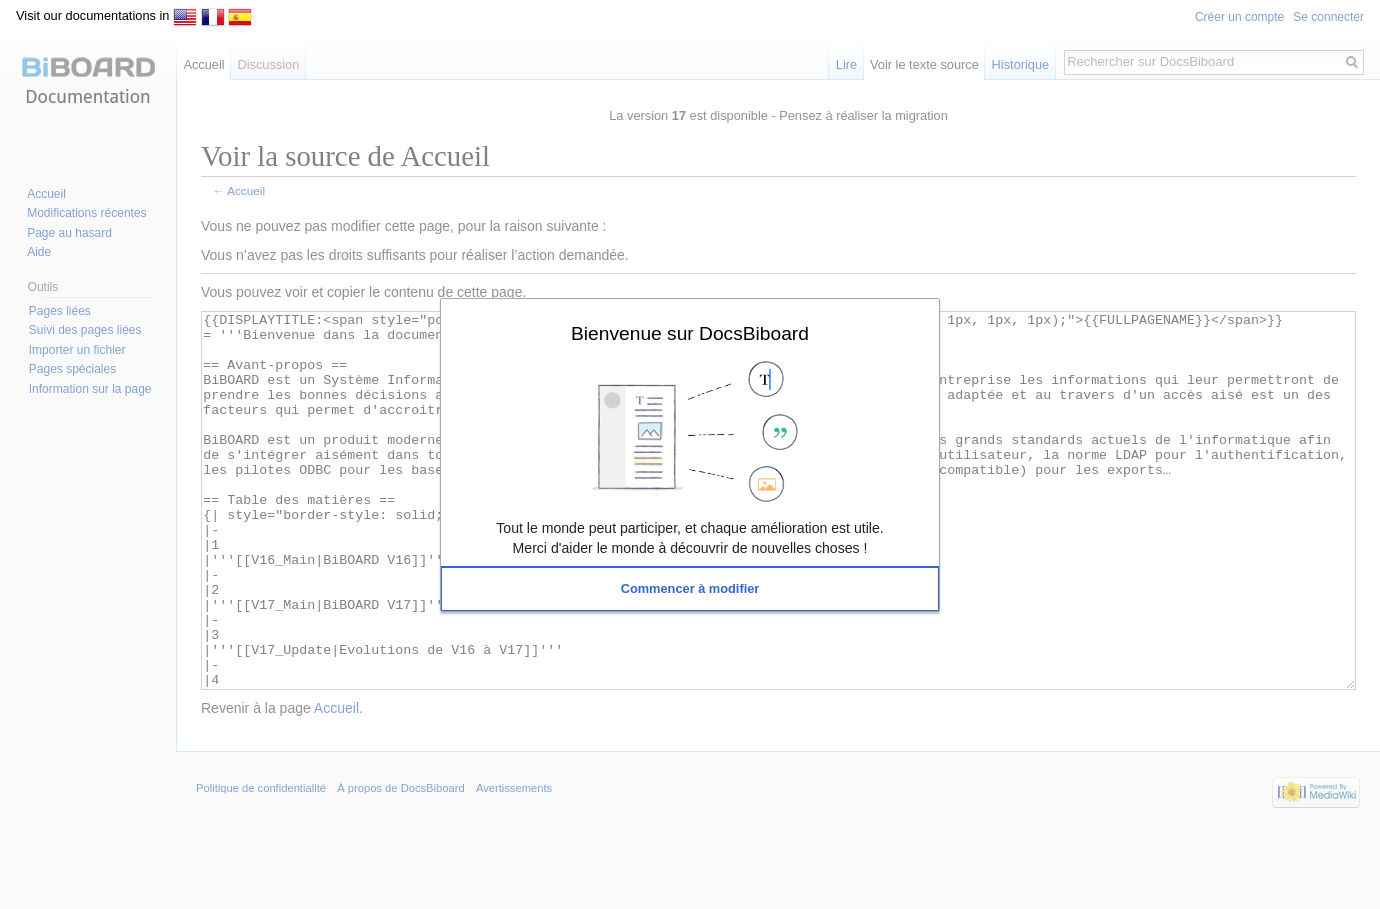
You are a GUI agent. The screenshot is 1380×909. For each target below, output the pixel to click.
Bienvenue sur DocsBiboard (690, 333)
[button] (690, 589)
